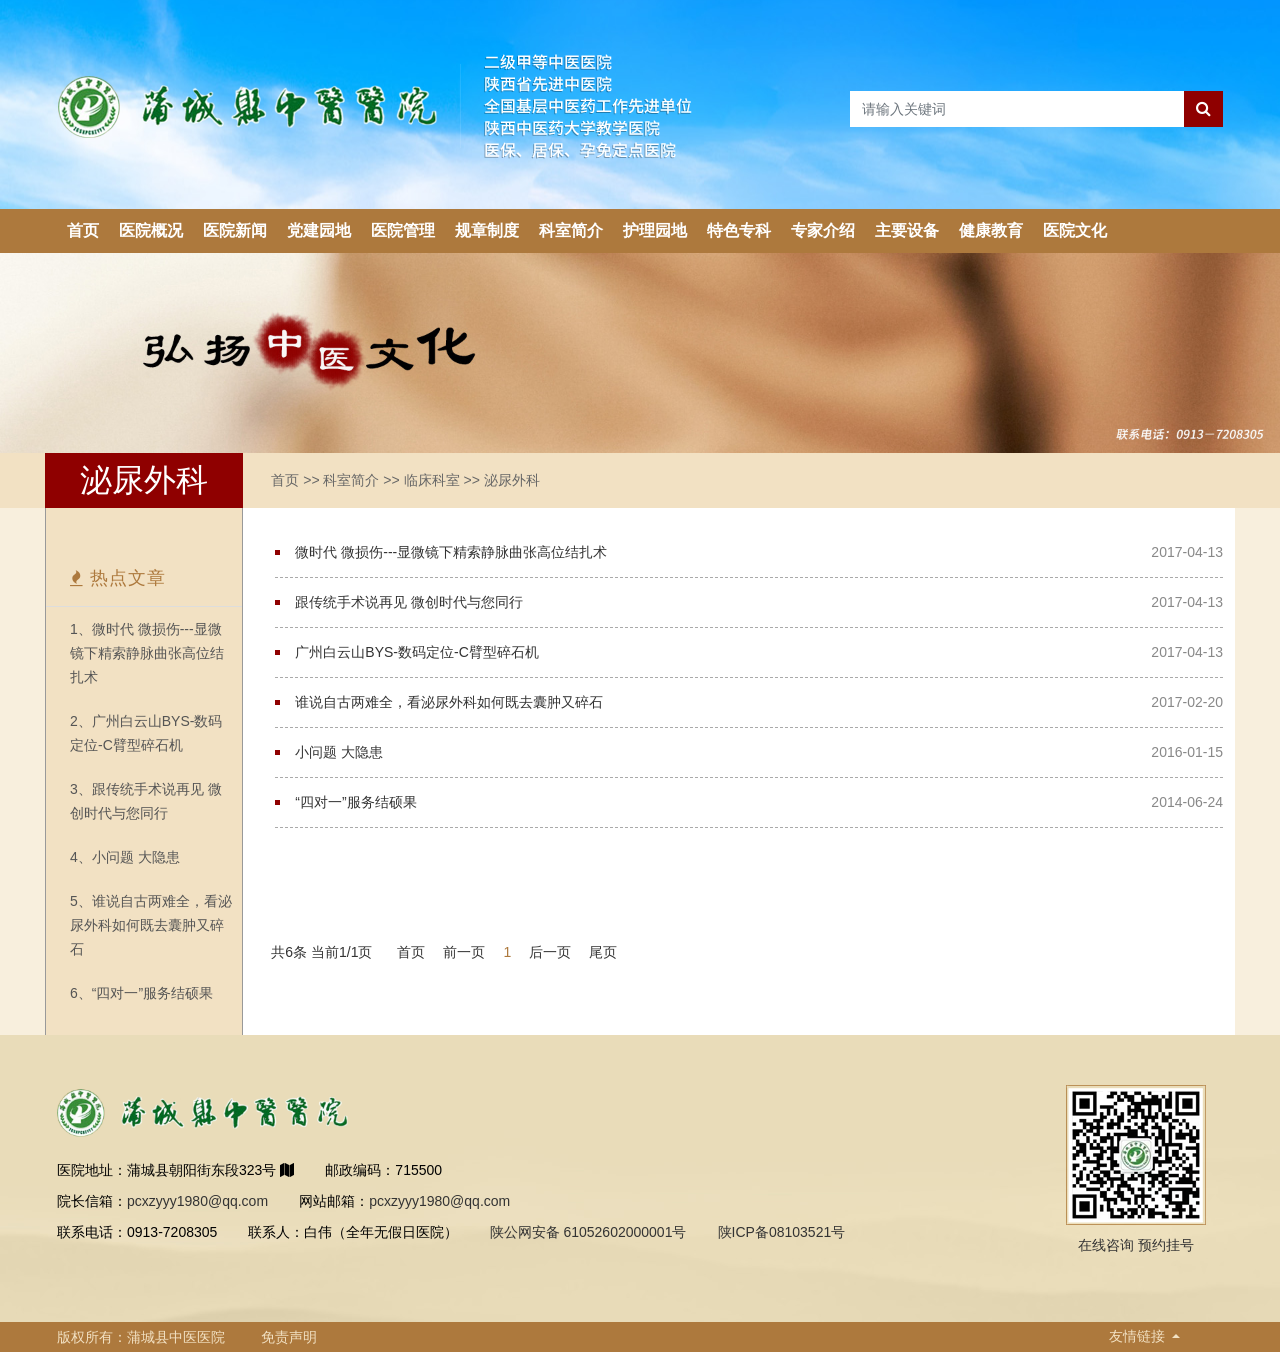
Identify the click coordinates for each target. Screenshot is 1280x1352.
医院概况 (151, 230)
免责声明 (289, 1337)
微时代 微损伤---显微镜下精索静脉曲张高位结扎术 (451, 552)
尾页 (603, 952)
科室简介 (571, 230)
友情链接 (1139, 1336)
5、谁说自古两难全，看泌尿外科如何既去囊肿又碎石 (151, 925)
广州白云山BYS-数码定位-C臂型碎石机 (416, 652)
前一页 (464, 952)
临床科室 (432, 480)
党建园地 (319, 230)
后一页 (550, 952)
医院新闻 (235, 230)
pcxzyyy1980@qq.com (197, 1201)
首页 (83, 230)
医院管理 (403, 230)
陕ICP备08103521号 (782, 1232)
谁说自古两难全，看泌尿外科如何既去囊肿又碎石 (449, 702)
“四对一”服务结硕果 (355, 802)
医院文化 (1075, 230)
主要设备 (907, 230)
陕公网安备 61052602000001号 (588, 1232)
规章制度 (487, 230)
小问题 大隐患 (339, 752)
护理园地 (655, 230)
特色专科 (739, 230)
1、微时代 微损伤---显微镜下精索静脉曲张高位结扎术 (147, 653)
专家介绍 (823, 230)
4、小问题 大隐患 (125, 857)
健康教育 (991, 230)
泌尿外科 (512, 480)
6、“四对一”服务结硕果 (141, 993)
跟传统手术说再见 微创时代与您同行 (409, 602)
